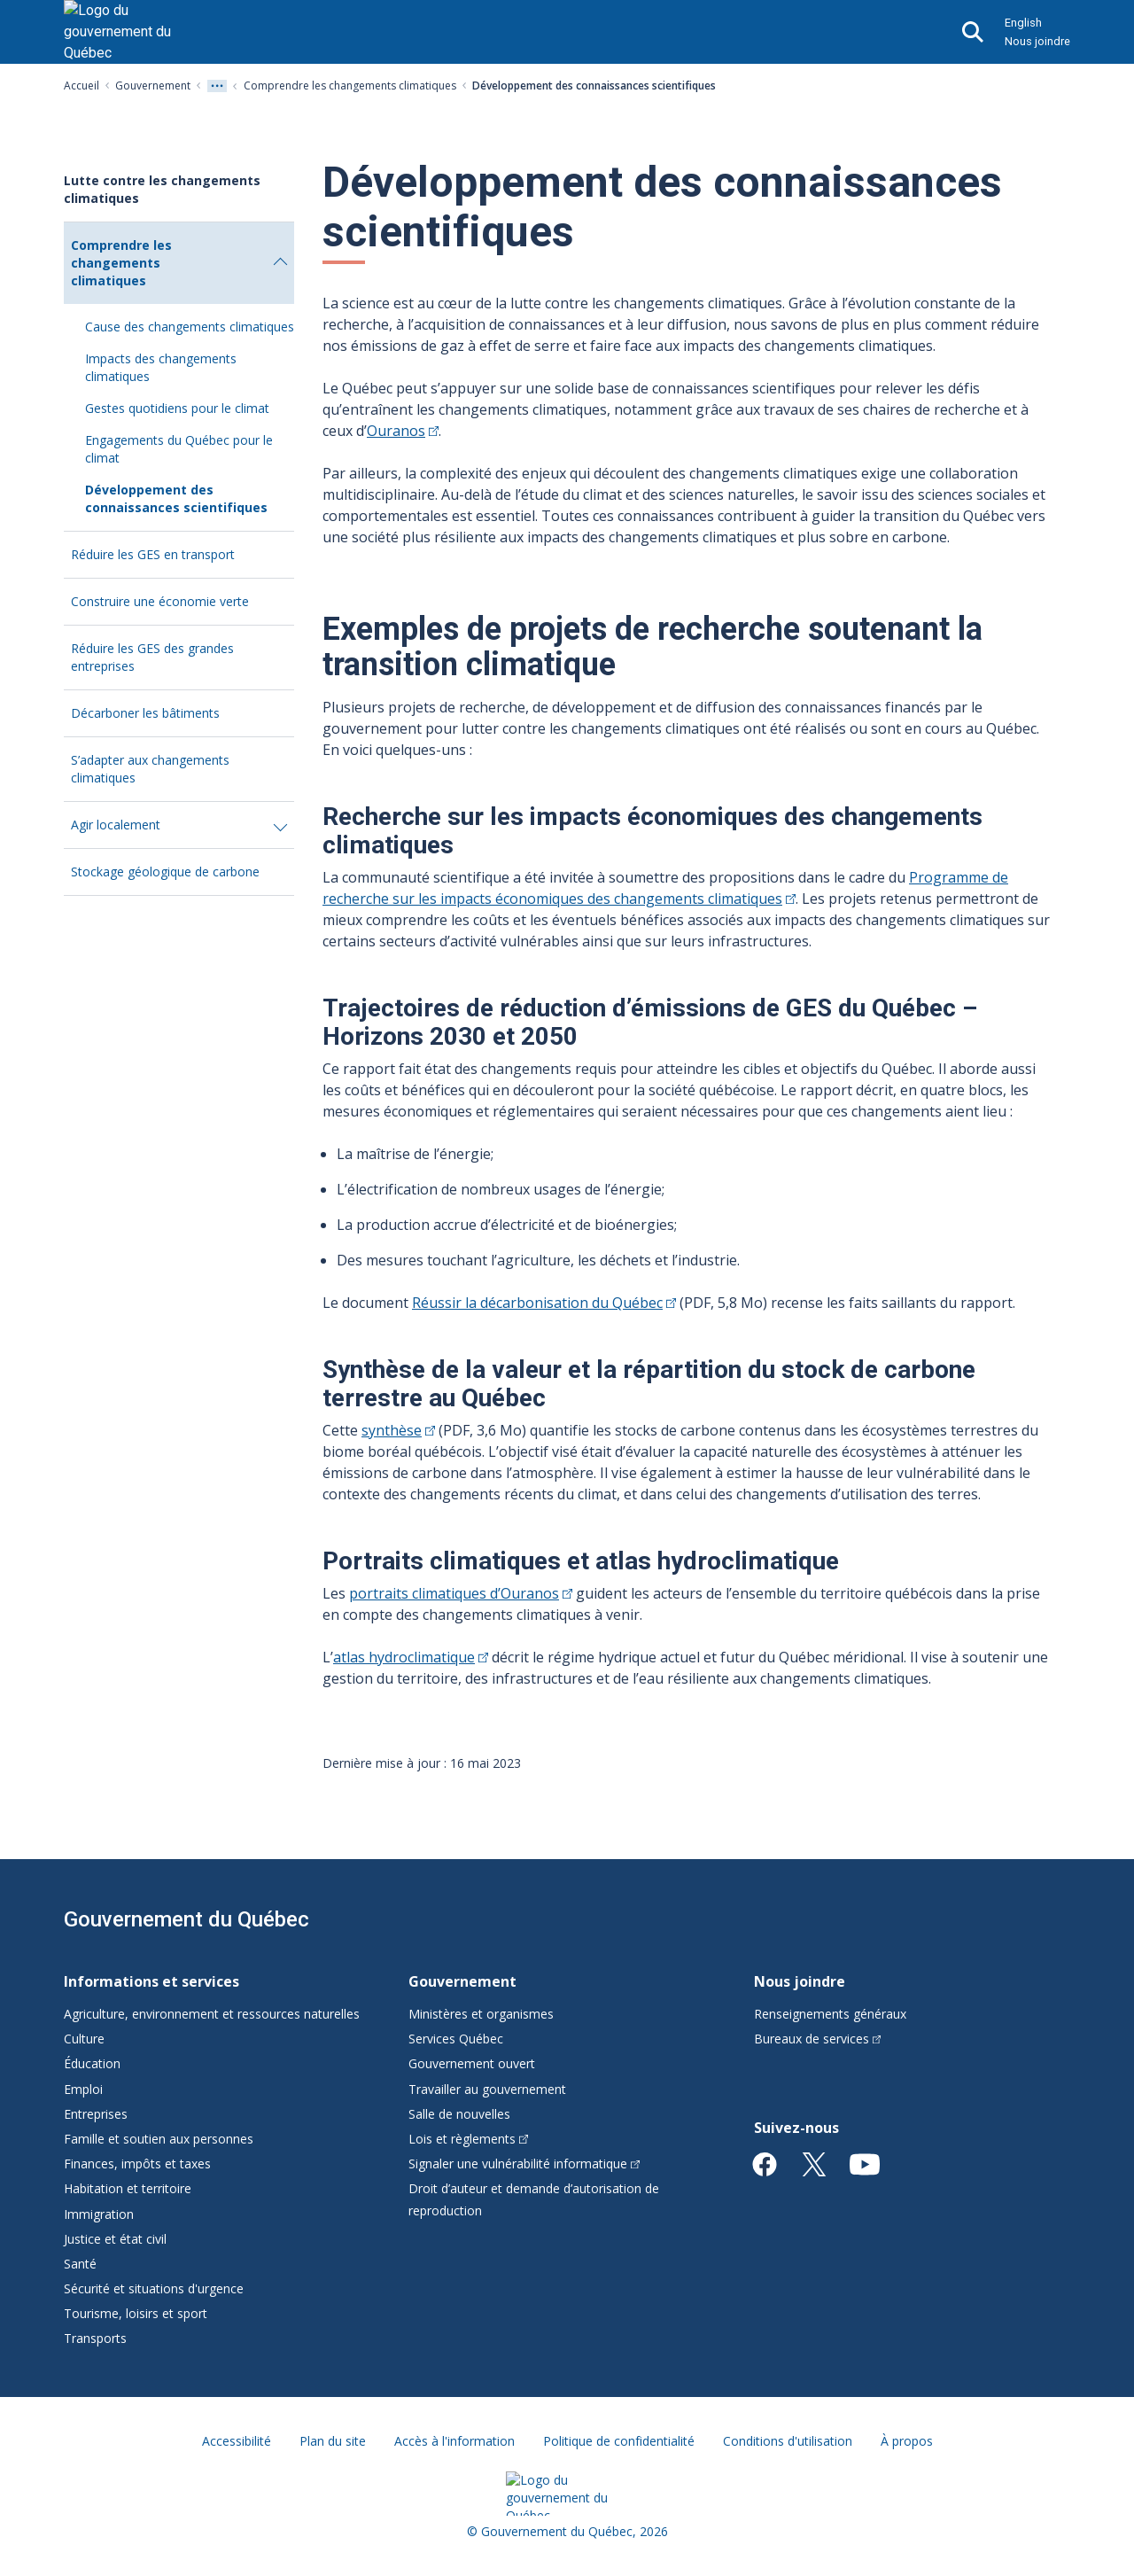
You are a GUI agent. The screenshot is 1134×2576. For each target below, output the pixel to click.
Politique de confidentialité (619, 2440)
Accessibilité (236, 2440)
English (1023, 22)
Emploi (83, 2089)
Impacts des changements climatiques (161, 367)
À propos (907, 2440)
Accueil (81, 85)
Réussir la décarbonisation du (544, 1302)
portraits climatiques (460, 1593)
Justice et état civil (115, 2238)
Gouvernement (152, 85)
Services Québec (455, 2038)
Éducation (92, 2063)
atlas (410, 1657)
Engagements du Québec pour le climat (179, 449)
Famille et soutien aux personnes (158, 2138)
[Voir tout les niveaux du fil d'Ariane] (217, 86)
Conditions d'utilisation (787, 2440)
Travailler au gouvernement (487, 2089)
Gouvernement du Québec (186, 1919)
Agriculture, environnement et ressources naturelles (212, 2013)
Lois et (468, 2138)
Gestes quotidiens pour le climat (177, 408)
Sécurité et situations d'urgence (154, 2288)
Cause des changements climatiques (189, 326)
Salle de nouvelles (459, 2113)
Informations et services (151, 1981)
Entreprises (96, 2113)
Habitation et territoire (127, 2188)
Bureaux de (818, 2038)
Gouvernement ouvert (471, 2063)
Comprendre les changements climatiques (350, 85)
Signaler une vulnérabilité (524, 2163)
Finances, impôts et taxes (137, 2163)
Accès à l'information (454, 2440)
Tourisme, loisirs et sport (135, 2313)
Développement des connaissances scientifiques (176, 498)
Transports (95, 2338)
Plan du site (332, 2440)
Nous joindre (1037, 41)
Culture (84, 2038)
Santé (80, 2263)
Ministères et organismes (481, 2013)
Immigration (99, 2214)
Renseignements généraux (830, 2013)
